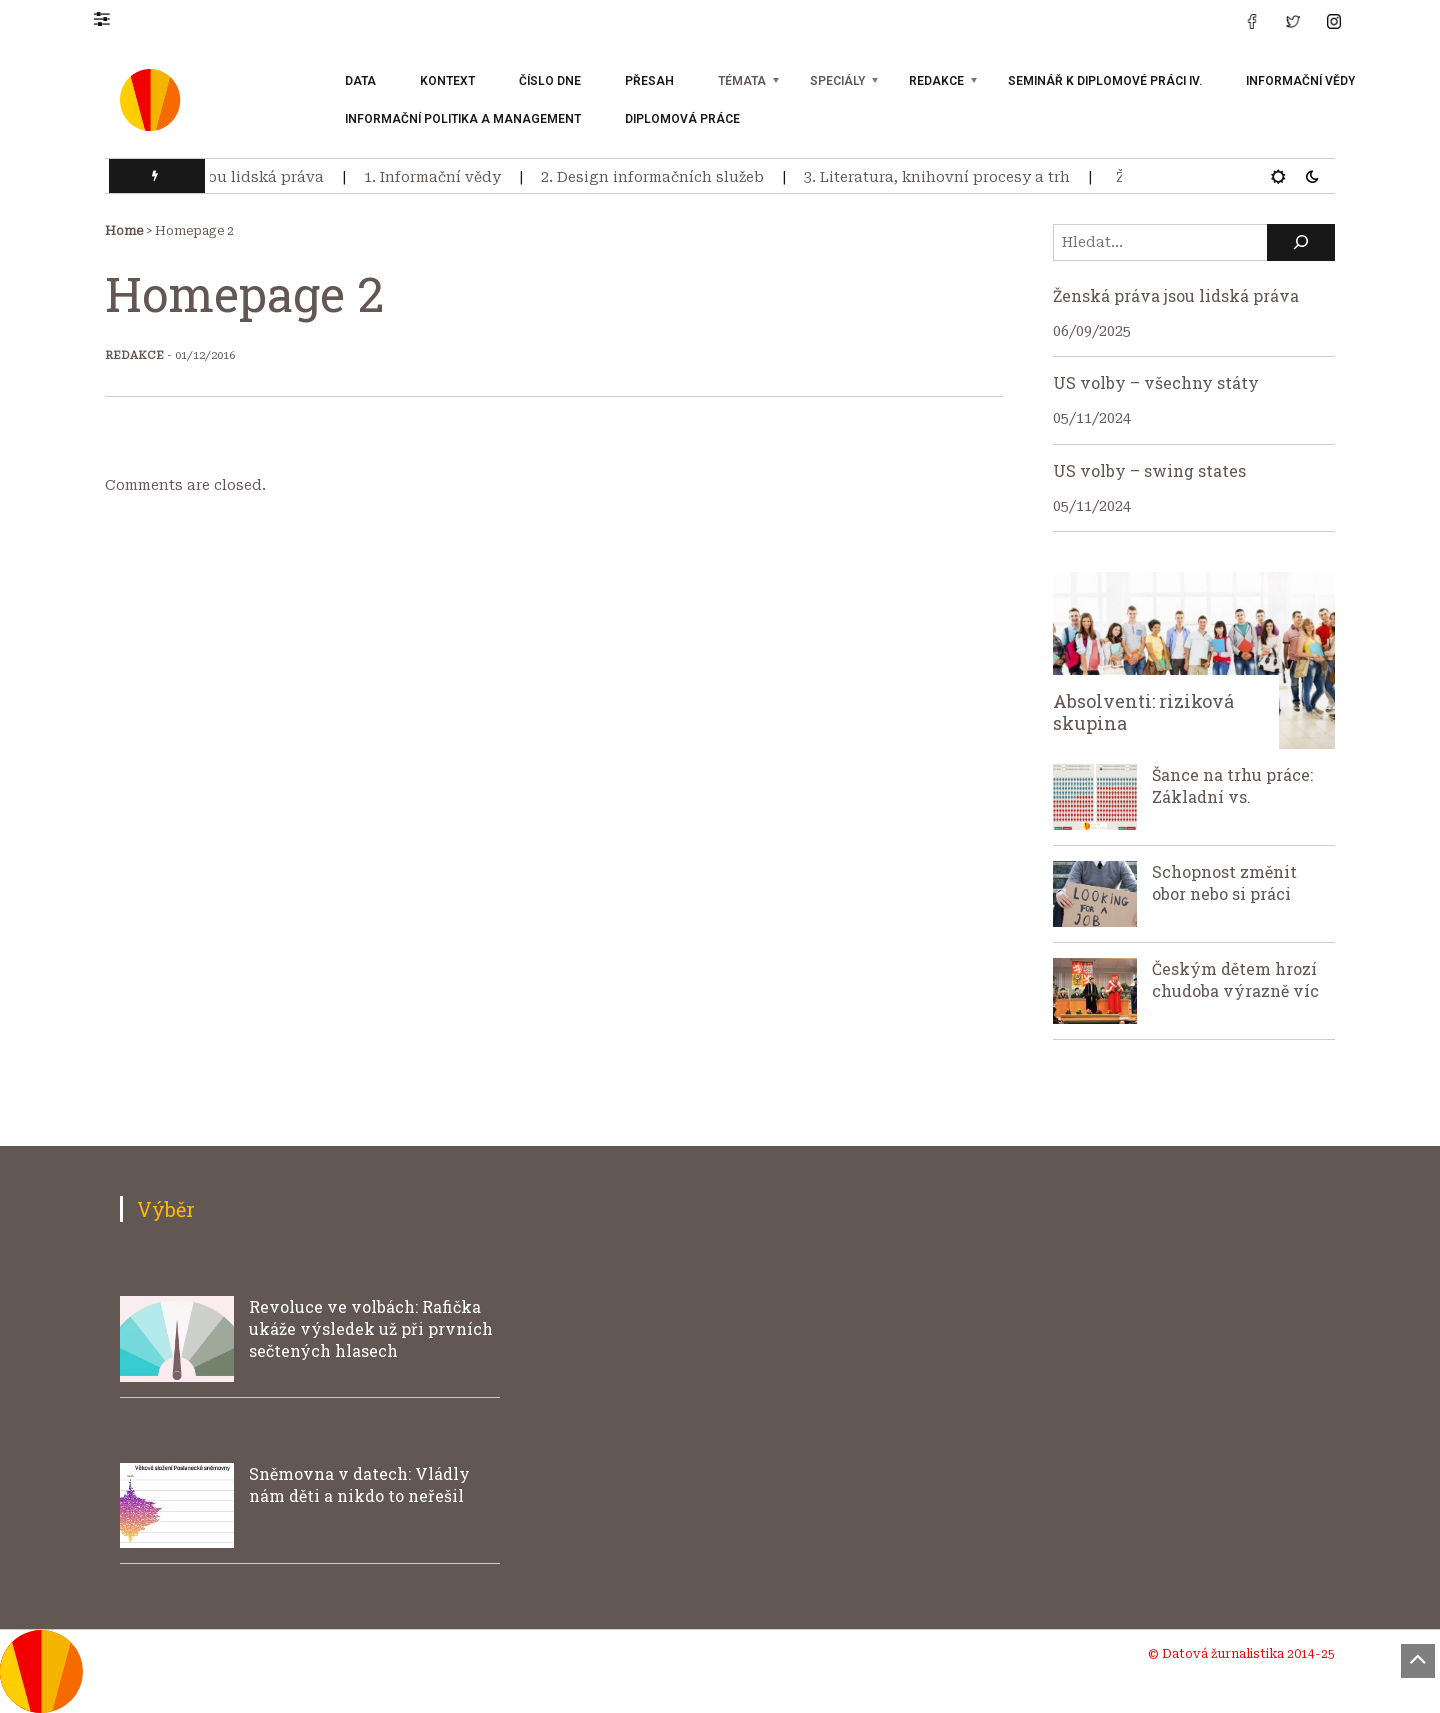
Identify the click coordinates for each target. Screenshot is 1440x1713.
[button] (111, 18)
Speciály (837, 81)
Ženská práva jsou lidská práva (212, 177)
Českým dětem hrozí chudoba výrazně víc (1235, 979)
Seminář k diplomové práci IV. (1105, 81)
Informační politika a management (463, 119)
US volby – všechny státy (1156, 382)
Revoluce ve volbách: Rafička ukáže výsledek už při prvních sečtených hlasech (371, 1328)
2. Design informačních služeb (657, 177)
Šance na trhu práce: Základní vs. (1232, 785)
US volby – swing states (1149, 470)
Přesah (649, 81)
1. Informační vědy (437, 177)
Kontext (447, 81)
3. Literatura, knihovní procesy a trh (942, 177)
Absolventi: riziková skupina (1143, 712)
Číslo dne (550, 81)
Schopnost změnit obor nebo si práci (1224, 882)
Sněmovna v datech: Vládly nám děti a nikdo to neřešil (359, 1484)
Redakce (936, 81)
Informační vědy (1300, 81)
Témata (742, 81)
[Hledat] (1301, 242)
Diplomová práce (682, 119)
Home (124, 231)
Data (360, 81)
